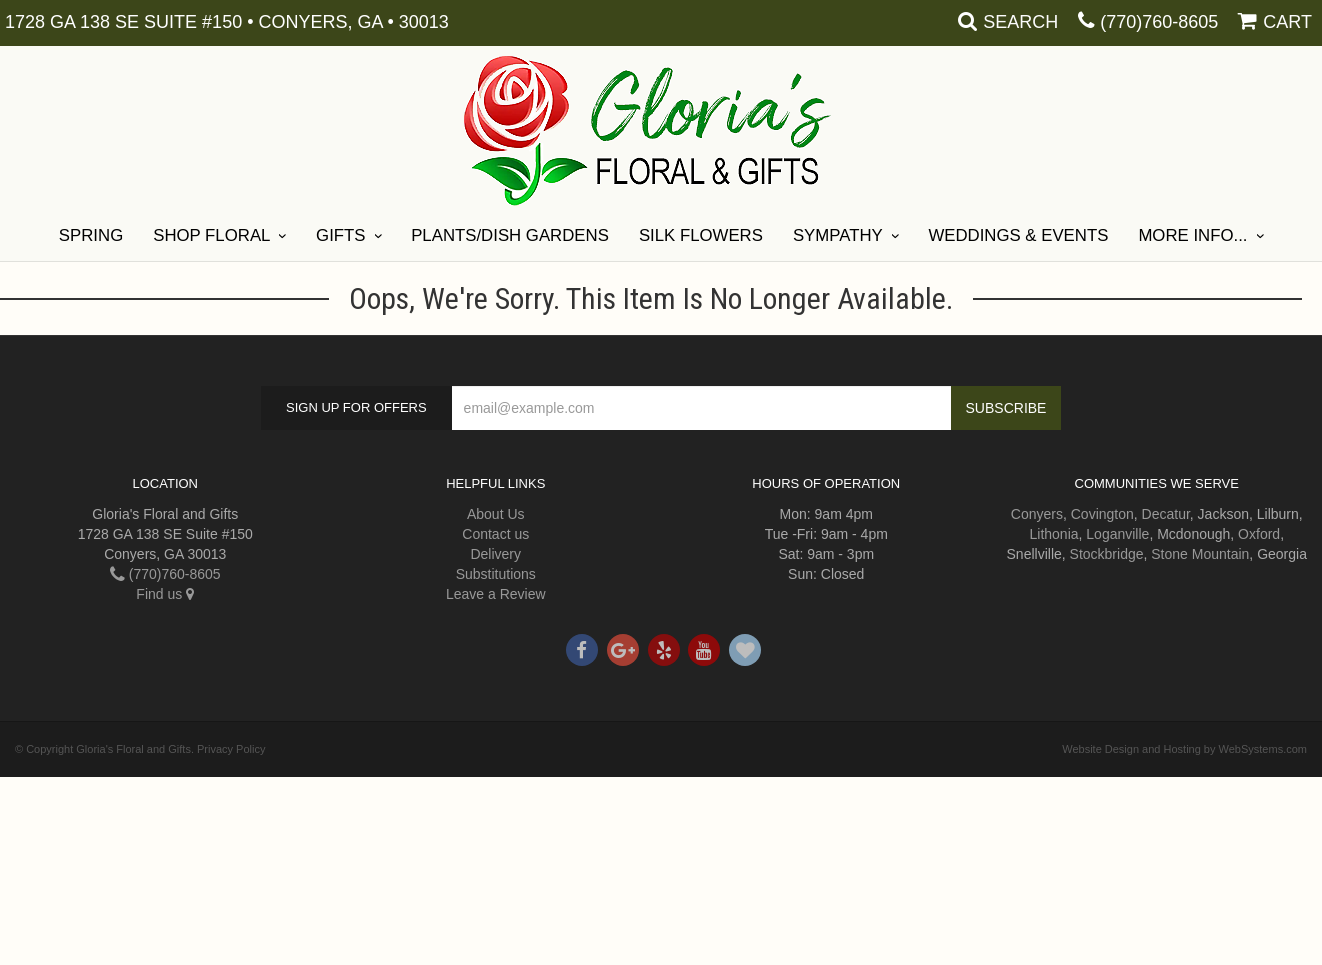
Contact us (495, 534)
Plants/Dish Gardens (510, 235)
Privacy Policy (231, 749)
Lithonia (1053, 534)
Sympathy (838, 235)
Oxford (1259, 534)
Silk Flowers (701, 235)
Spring (91, 235)
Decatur (1166, 514)
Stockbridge (1107, 554)
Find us (165, 594)
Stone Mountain (1200, 554)
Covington (1102, 514)
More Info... (1192, 235)
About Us (496, 514)
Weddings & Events (1018, 235)
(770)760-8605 (1159, 22)
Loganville (1117, 534)
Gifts (340, 235)
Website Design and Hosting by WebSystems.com (1184, 749)
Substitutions (496, 574)
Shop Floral (211, 235)
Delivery (495, 554)
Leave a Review (496, 594)
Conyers (1037, 514)
